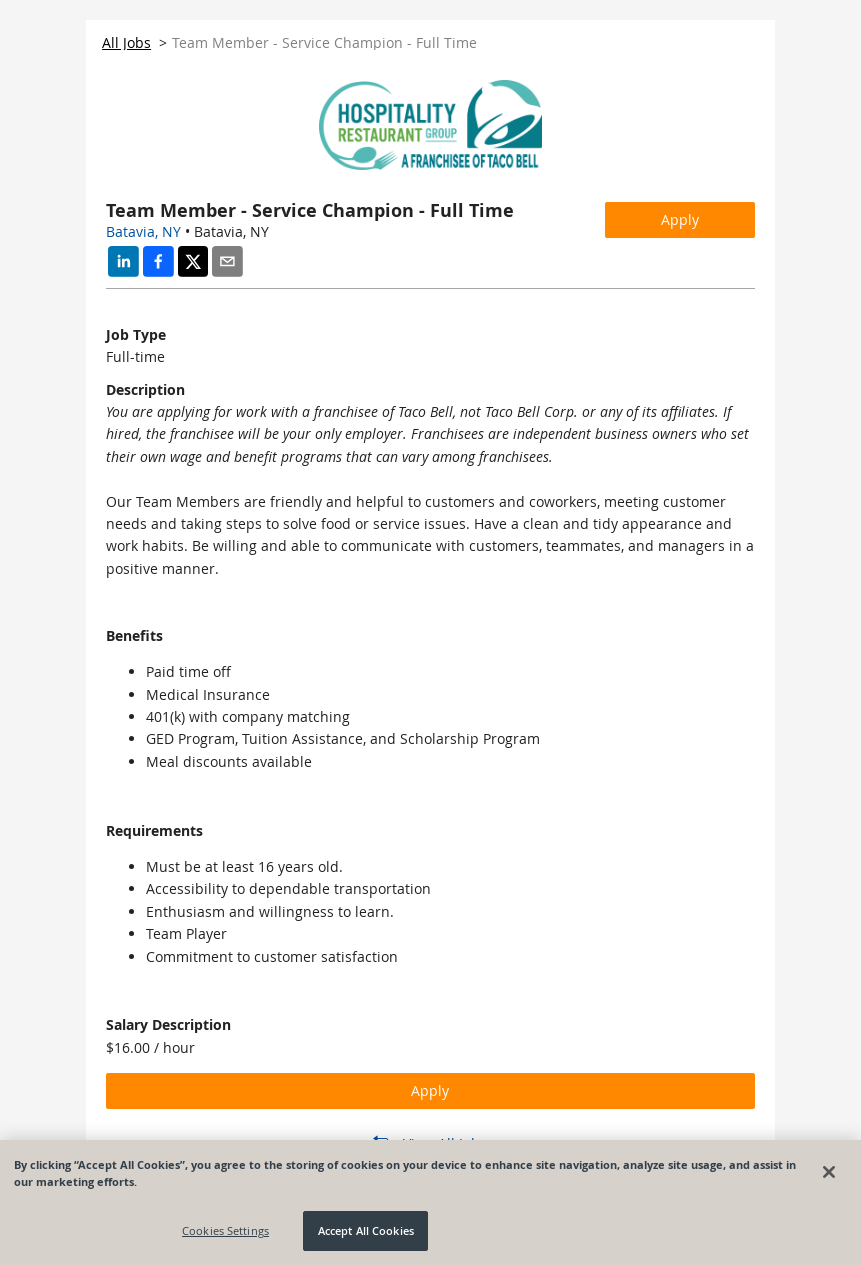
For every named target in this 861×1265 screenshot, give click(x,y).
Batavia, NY (143, 231)
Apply (680, 219)
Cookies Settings (225, 1230)
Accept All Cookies (366, 1230)
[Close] (829, 1172)
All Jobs (126, 42)
